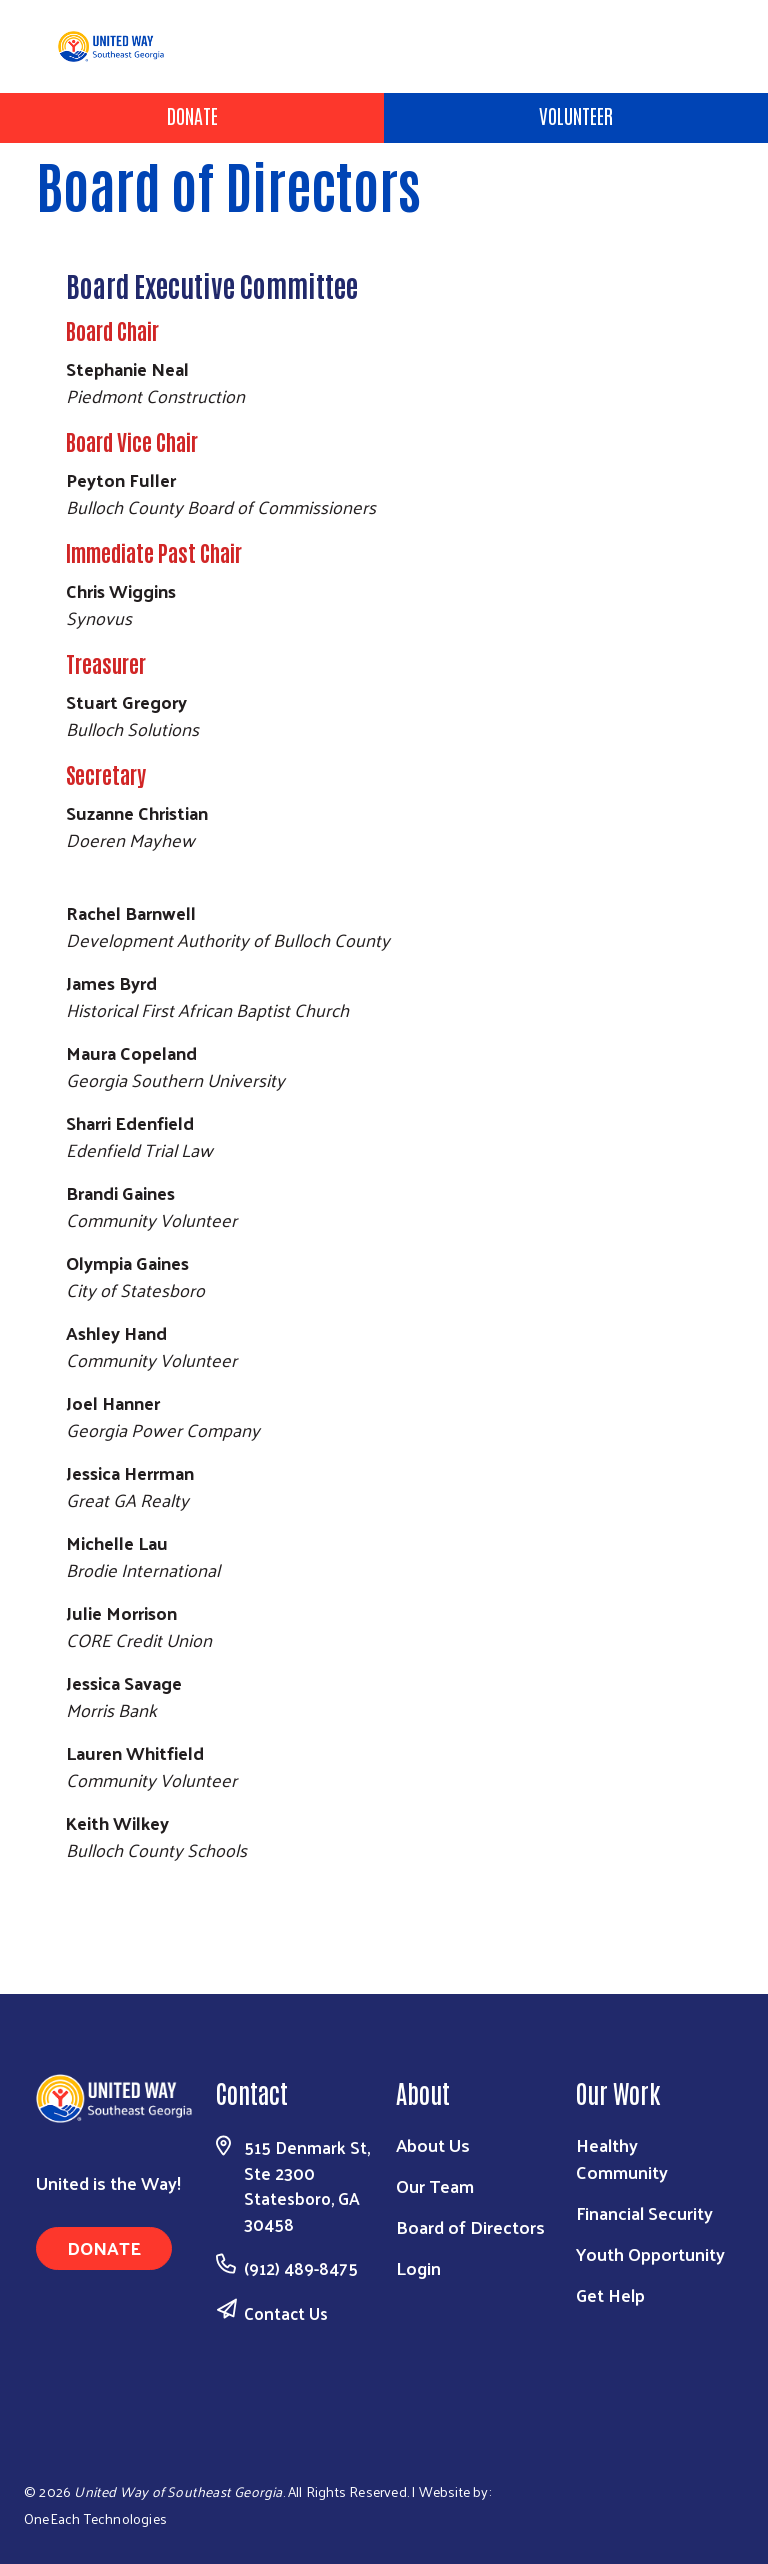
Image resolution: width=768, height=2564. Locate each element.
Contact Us (286, 2313)
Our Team (435, 2185)
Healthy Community (622, 2158)
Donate (192, 115)
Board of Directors (470, 2226)
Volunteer (576, 115)
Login (418, 2267)
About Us (433, 2144)
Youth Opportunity (650, 2253)
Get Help (610, 2294)
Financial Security (644, 2212)
